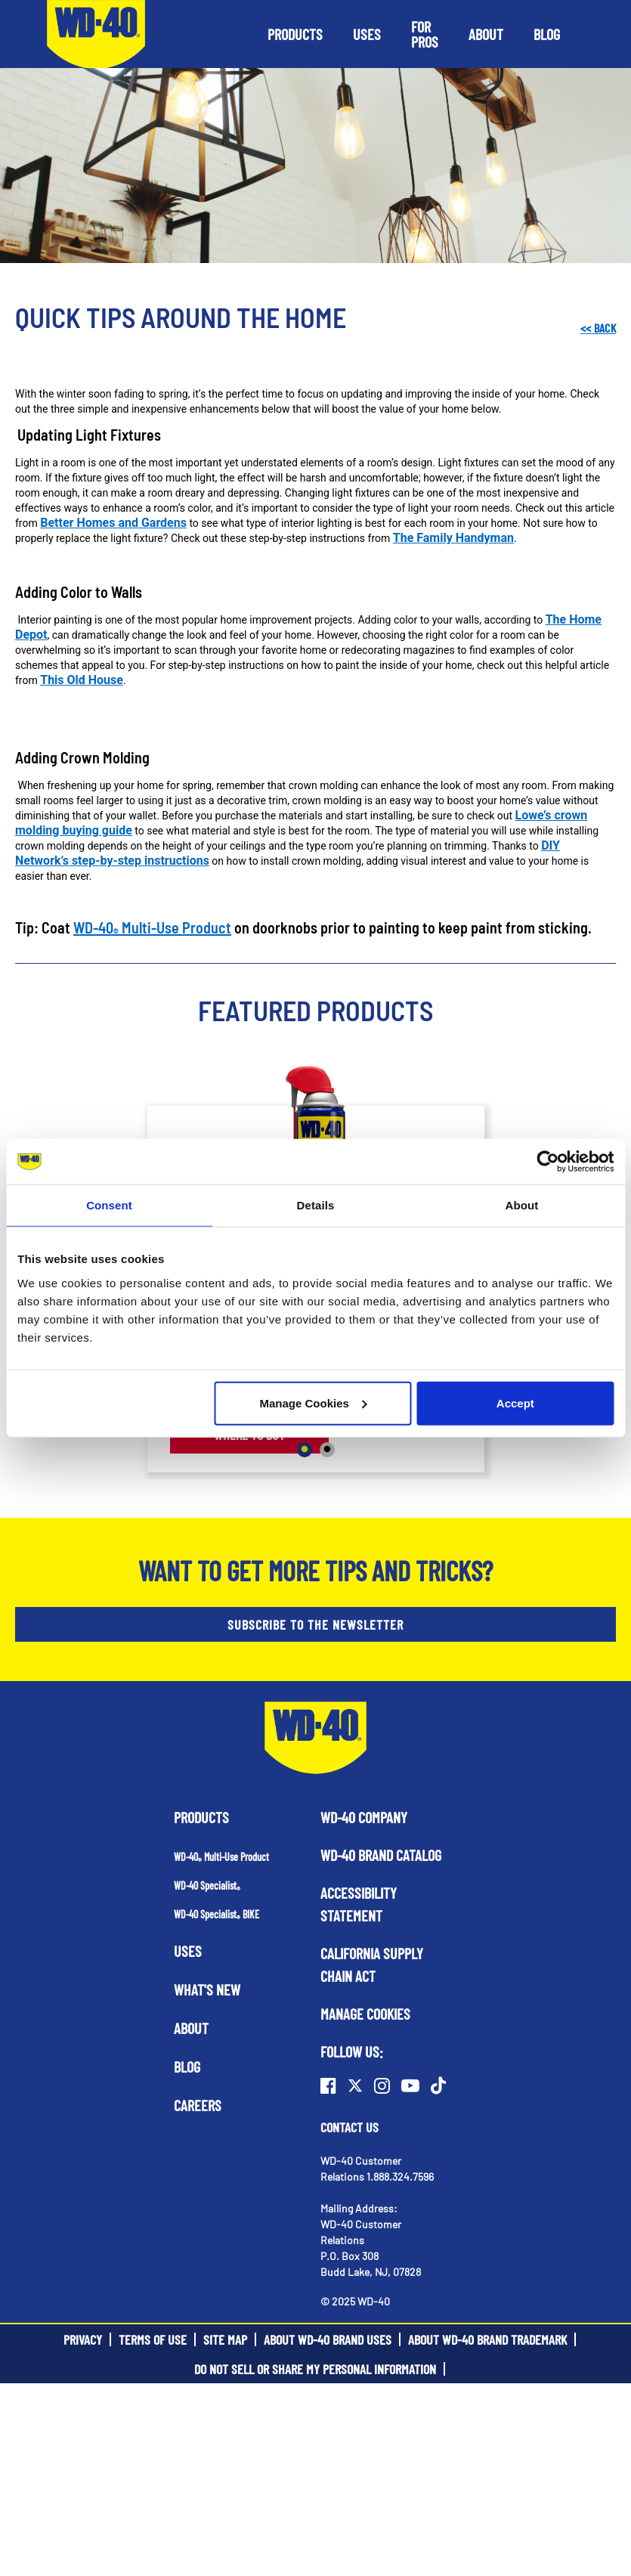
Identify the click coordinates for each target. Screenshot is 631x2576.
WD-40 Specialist (207, 1885)
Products (201, 1817)
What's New (207, 1989)
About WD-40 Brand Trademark (487, 2339)
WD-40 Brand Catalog (380, 1855)
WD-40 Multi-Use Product (152, 927)
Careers (197, 2105)
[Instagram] (382, 2085)
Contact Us (349, 2127)
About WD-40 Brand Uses (327, 2339)
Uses (188, 1951)
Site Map (225, 2339)
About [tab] (522, 1205)
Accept (515, 1402)
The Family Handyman (453, 538)
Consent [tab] (109, 1205)
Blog (187, 2066)
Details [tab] (316, 1205)
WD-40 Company (363, 1817)
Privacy (82, 2339)
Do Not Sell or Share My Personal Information (315, 2369)
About (191, 2028)
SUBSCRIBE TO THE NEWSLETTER (315, 1624)
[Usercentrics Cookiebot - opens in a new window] (547, 1161)
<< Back (598, 327)
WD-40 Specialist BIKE (216, 1914)
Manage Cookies (313, 1402)
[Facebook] (328, 2085)
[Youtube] (410, 2085)
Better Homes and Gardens (113, 523)
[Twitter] (355, 2085)
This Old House (81, 680)
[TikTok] (438, 2085)
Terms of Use (153, 2339)
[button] (295, 34)
